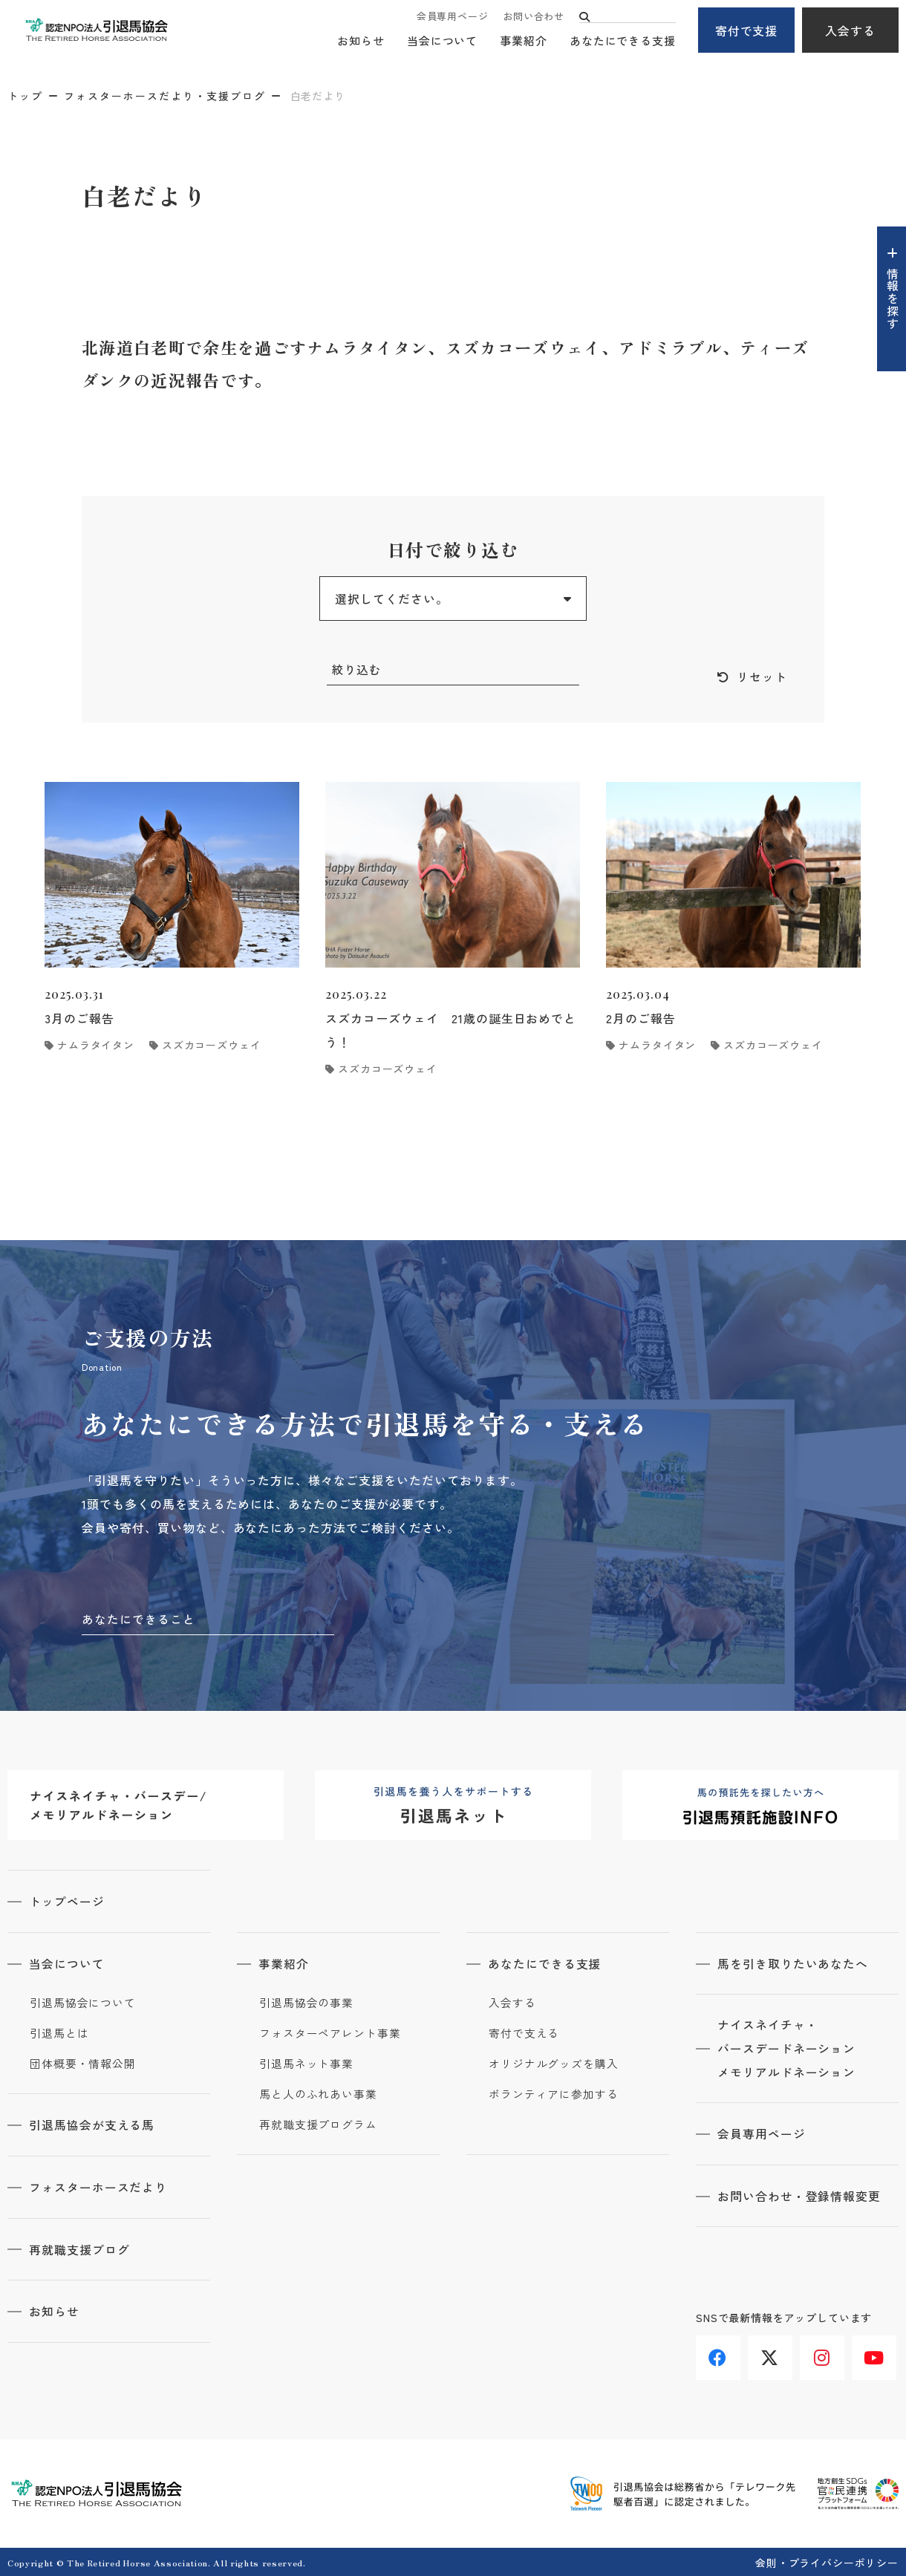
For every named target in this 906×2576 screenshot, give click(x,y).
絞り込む (356, 670)
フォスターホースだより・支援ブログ (165, 95)
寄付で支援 (746, 30)
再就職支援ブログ (80, 2248)
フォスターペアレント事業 (330, 2033)
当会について (442, 41)
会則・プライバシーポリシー (827, 2560)
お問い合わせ (533, 17)
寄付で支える (524, 2033)
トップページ (67, 1902)
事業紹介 (523, 41)
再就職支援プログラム (318, 2124)
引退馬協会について (83, 2002)
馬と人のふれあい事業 (318, 2094)
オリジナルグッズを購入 (554, 2063)
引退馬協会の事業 (306, 2002)
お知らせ (361, 41)
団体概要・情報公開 (83, 2063)
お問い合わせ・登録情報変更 (799, 2196)
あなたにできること (138, 1619)
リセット (762, 677)
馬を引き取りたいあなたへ (794, 1963)
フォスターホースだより (99, 2186)
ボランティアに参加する (554, 2094)
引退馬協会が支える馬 (93, 2124)
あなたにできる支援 (623, 41)
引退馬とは (59, 2033)
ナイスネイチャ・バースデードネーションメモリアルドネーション (787, 2048)
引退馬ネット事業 (306, 2063)
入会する (850, 30)
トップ (25, 95)
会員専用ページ (452, 17)
